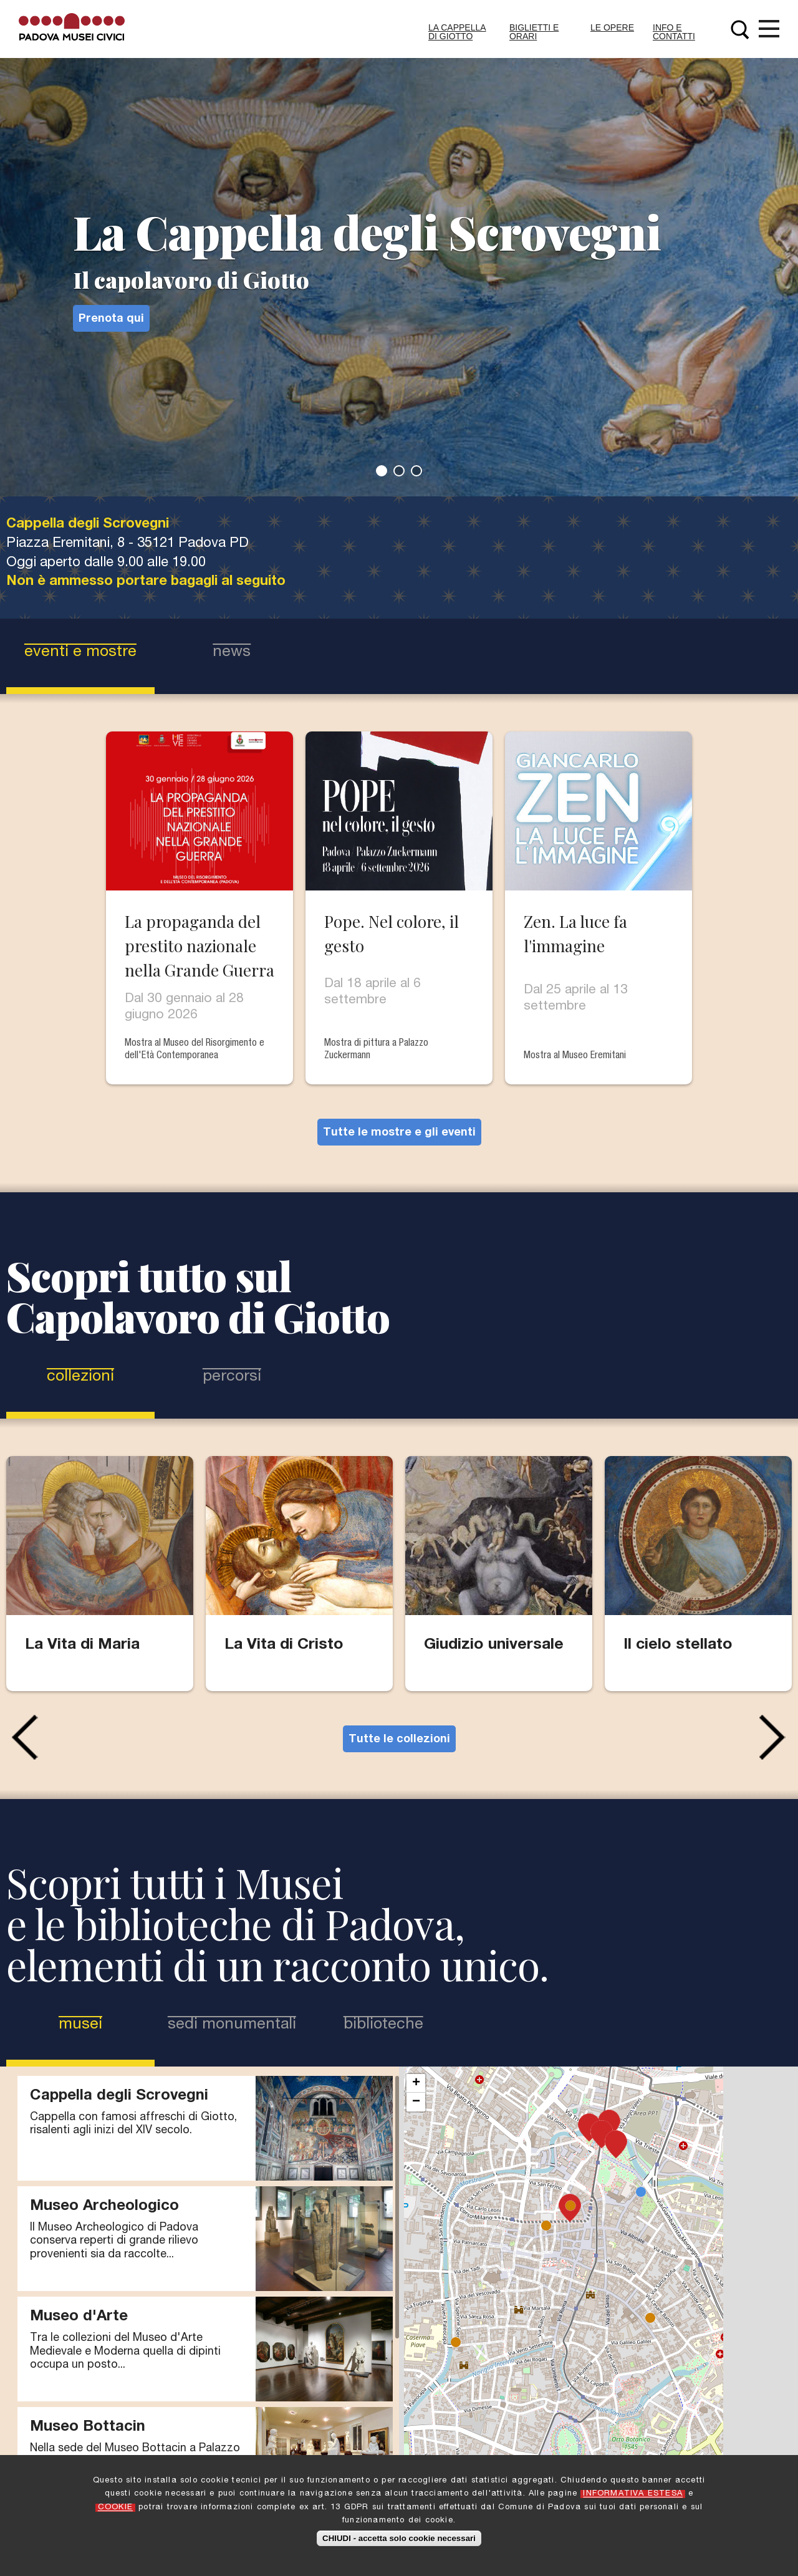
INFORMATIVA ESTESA (633, 2494)
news (232, 652)
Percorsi (232, 1377)
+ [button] (416, 2083)
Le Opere (612, 27)
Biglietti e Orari (534, 31)
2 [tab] (399, 470)
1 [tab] (381, 470)
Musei (102, 2024)
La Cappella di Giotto (457, 31)
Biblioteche (383, 2025)
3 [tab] (416, 470)
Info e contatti (674, 31)
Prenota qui (111, 319)
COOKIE (115, 2508)
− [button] (416, 2102)
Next (775, 1737)
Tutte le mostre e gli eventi (399, 1133)
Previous (22, 1737)
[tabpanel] (399, 248)
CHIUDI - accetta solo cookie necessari (399, 2538)
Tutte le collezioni (399, 1739)
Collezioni (80, 1377)
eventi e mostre (80, 652)
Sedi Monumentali (232, 2025)
